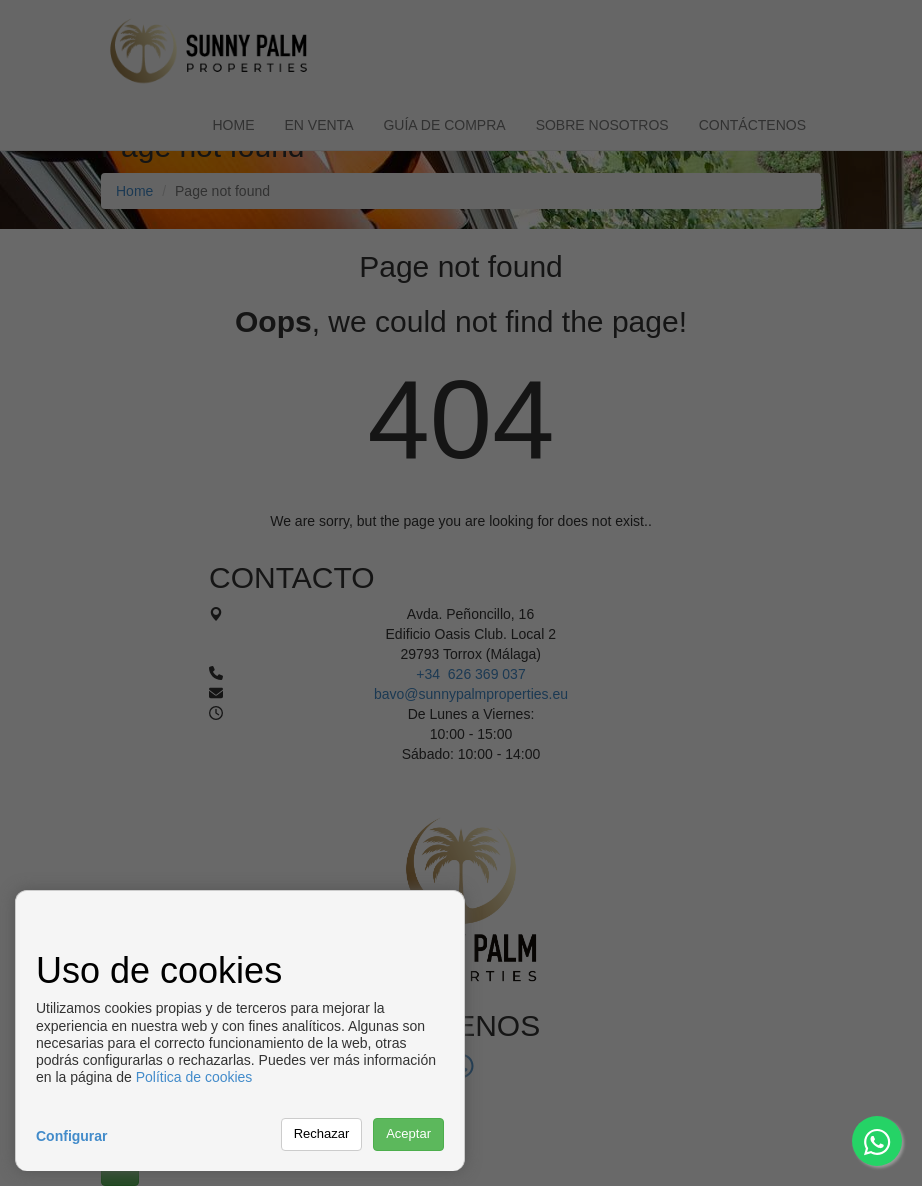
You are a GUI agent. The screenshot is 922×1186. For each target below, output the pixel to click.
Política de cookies (194, 1077)
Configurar (72, 1136)
